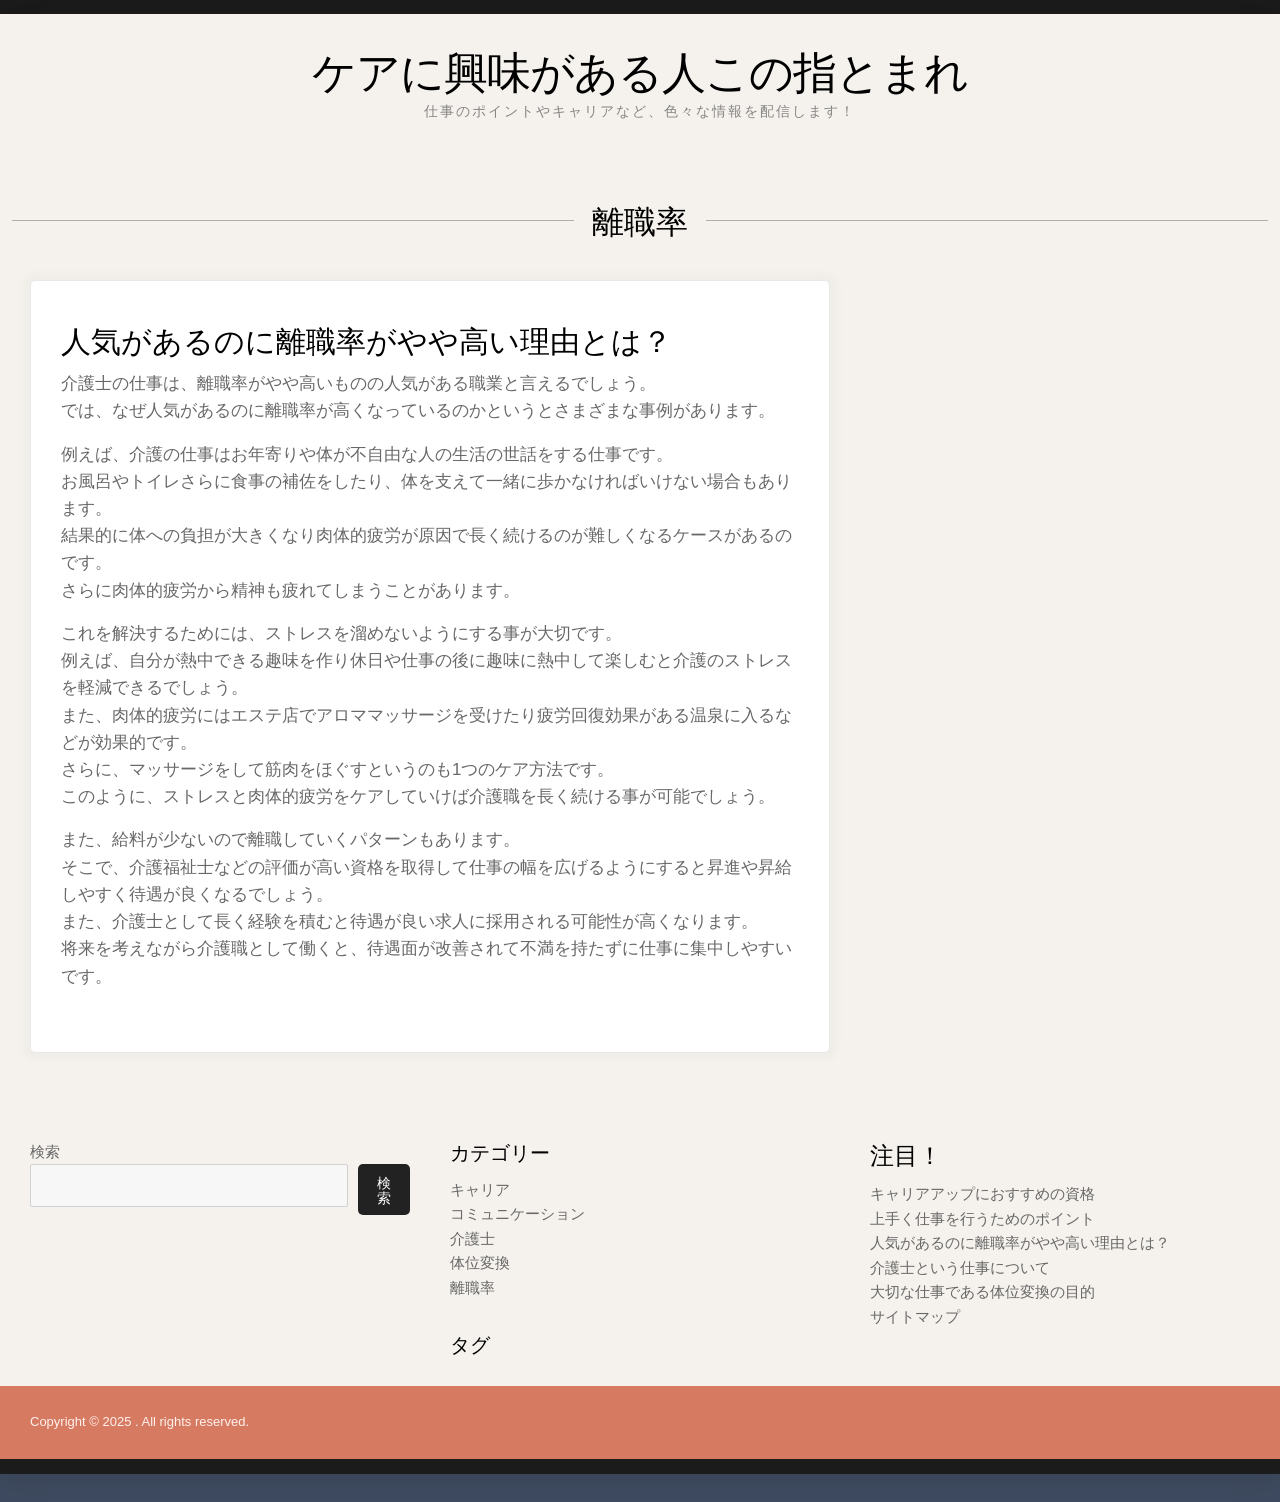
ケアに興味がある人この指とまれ (640, 64)
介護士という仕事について (960, 1265)
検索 (45, 1151)
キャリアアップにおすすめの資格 (982, 1193)
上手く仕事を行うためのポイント (982, 1217)
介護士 (472, 1237)
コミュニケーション (517, 1213)
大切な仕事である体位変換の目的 (982, 1289)
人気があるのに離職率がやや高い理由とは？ (426, 335)
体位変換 (480, 1261)
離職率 (472, 1285)
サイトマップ (915, 1313)
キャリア (480, 1189)
